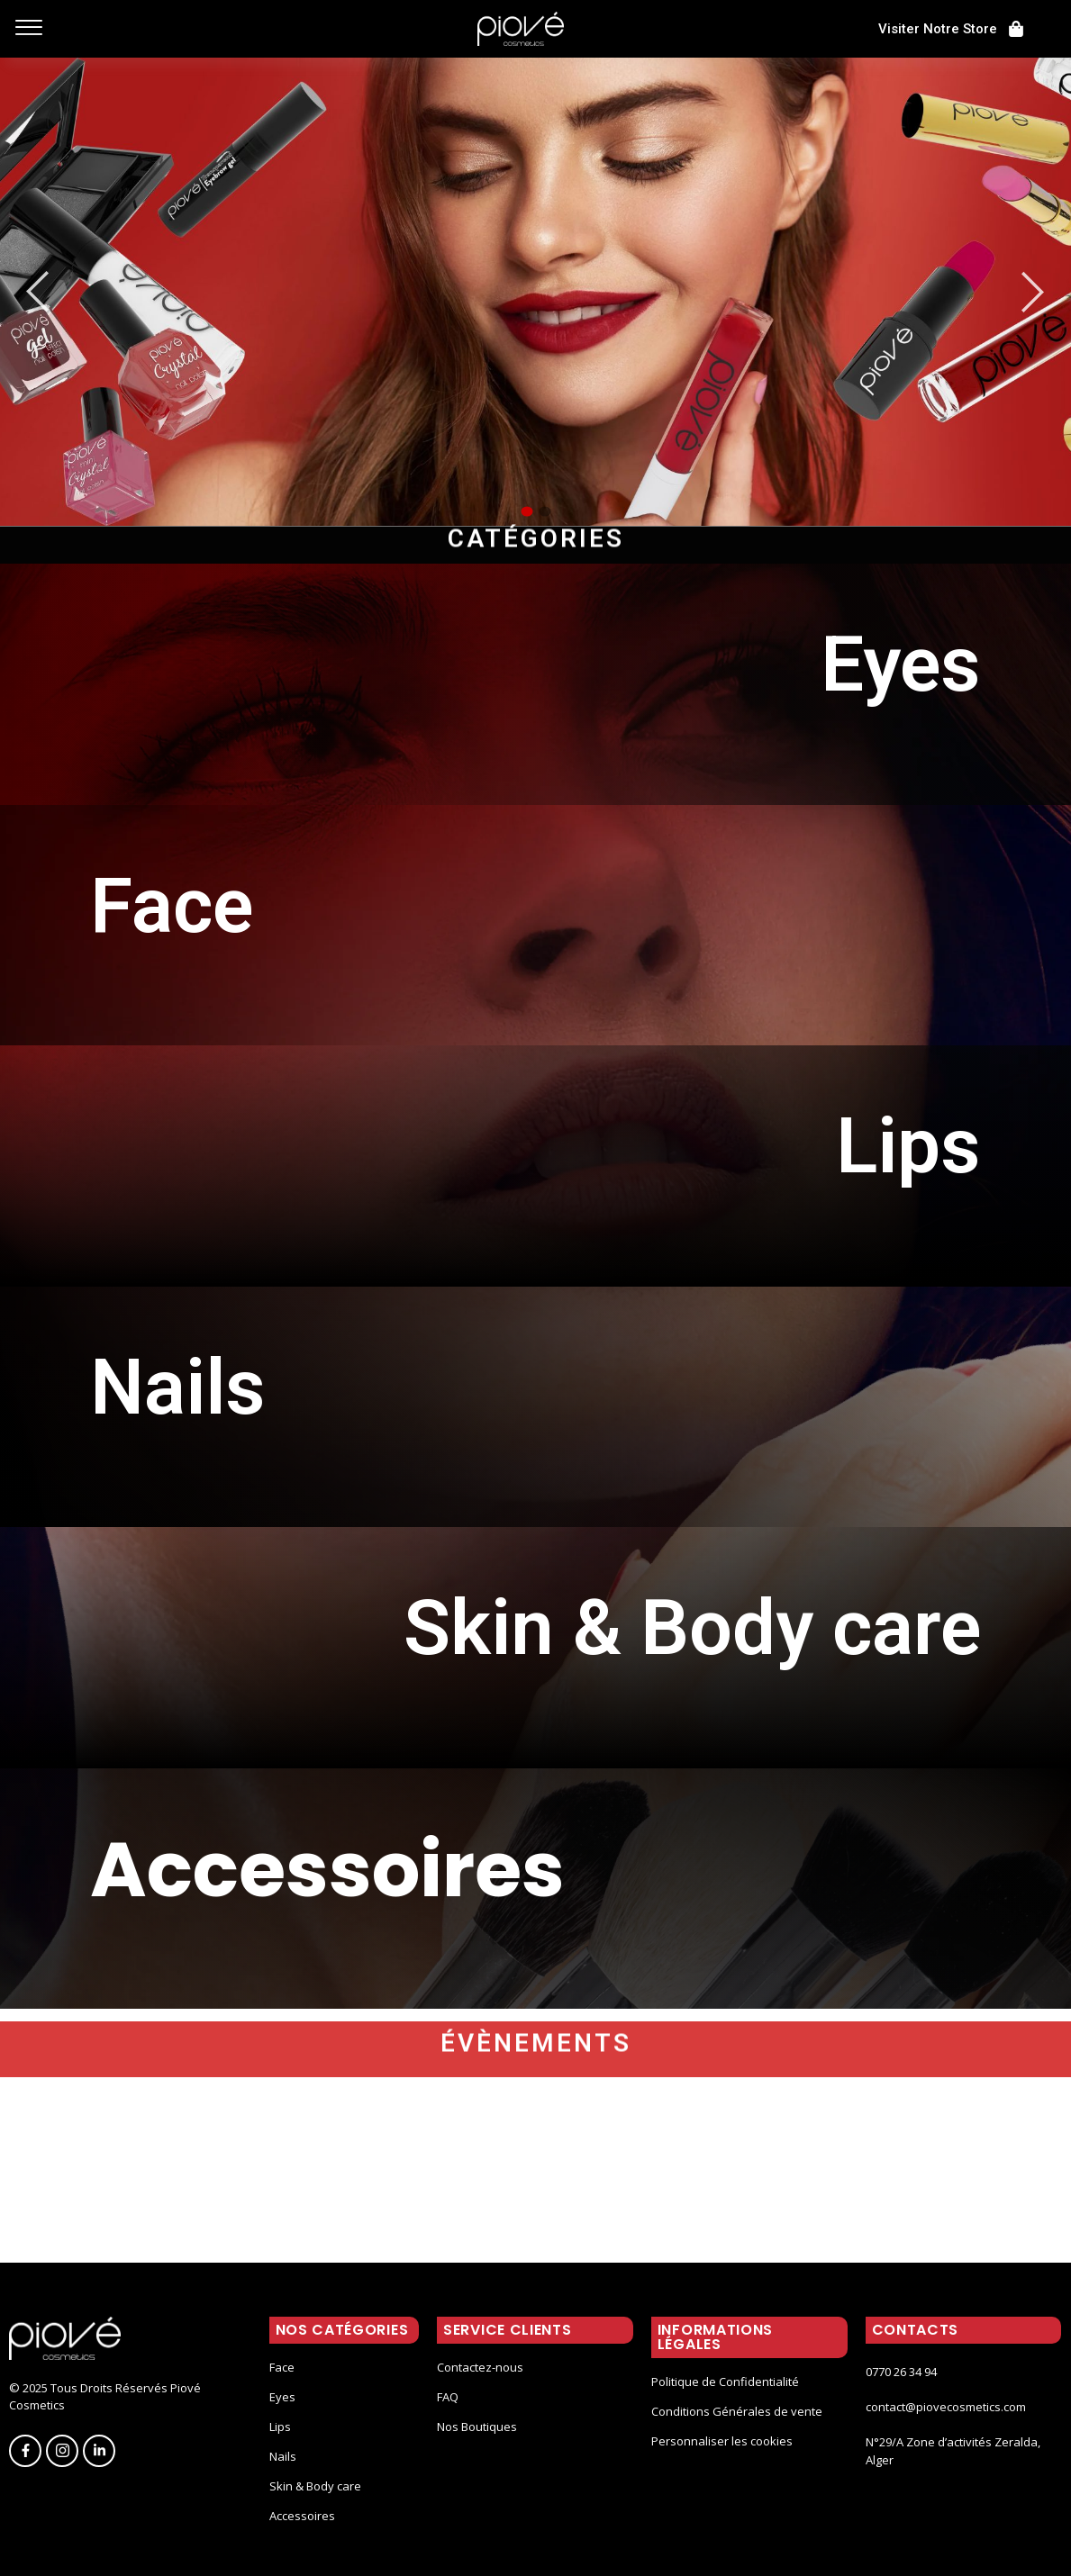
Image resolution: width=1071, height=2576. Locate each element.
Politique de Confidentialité (725, 2381)
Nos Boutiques (477, 2426)
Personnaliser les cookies (722, 2441)
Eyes (282, 2397)
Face (282, 2367)
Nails (282, 2456)
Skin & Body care (315, 2486)
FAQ (447, 2397)
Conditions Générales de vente (736, 2411)
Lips (280, 2426)
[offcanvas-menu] (29, 29)
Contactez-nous (480, 2367)
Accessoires (302, 2516)
